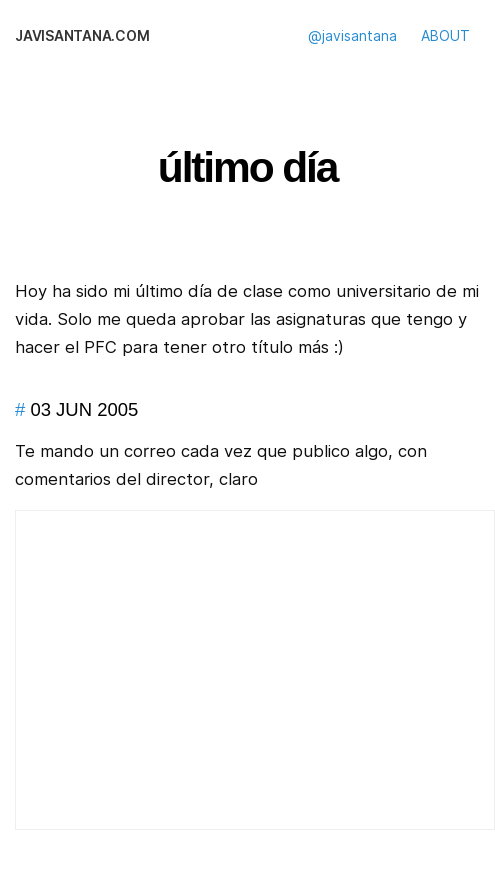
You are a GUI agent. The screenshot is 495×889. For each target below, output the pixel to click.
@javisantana (352, 36)
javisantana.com (82, 36)
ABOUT (445, 36)
